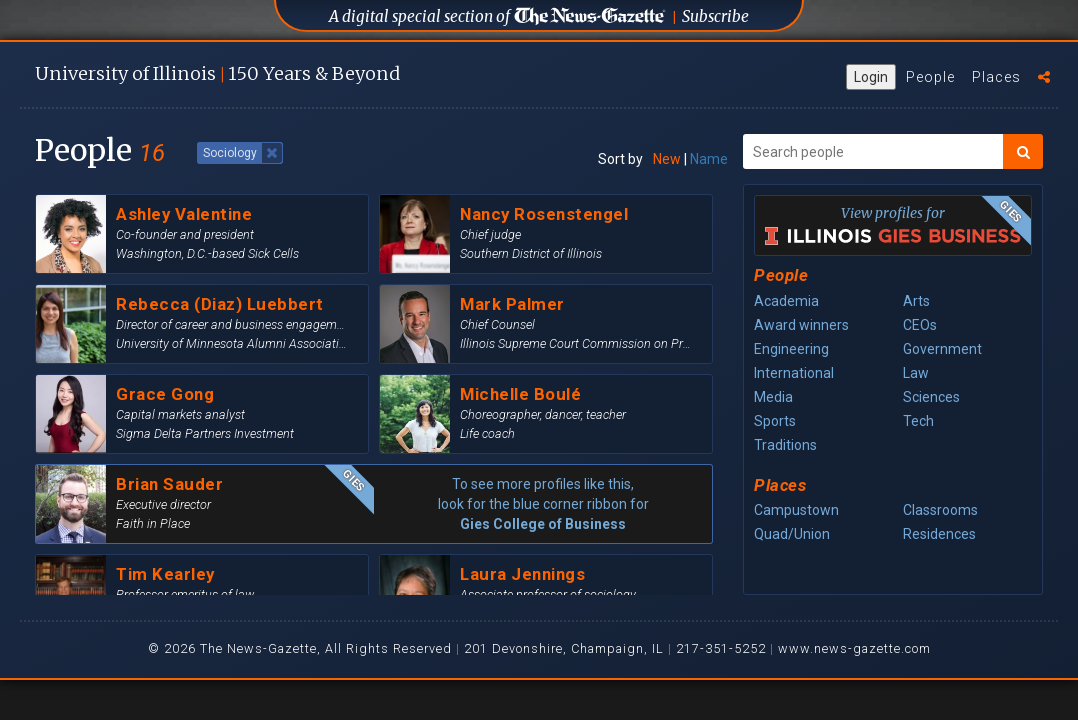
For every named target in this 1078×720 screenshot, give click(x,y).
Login (871, 77)
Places (996, 77)
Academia (786, 301)
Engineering (791, 349)
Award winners (801, 325)
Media (773, 397)
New (667, 159)
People (930, 77)
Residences (939, 534)
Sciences (931, 397)
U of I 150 (217, 73)
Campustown (796, 510)
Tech (918, 421)
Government (942, 349)
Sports (775, 421)
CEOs (920, 325)
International (794, 373)
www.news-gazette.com (854, 648)
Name (709, 159)
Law (916, 373)
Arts (916, 301)
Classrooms (940, 510)
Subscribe (715, 16)
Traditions (785, 445)
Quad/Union (792, 534)
